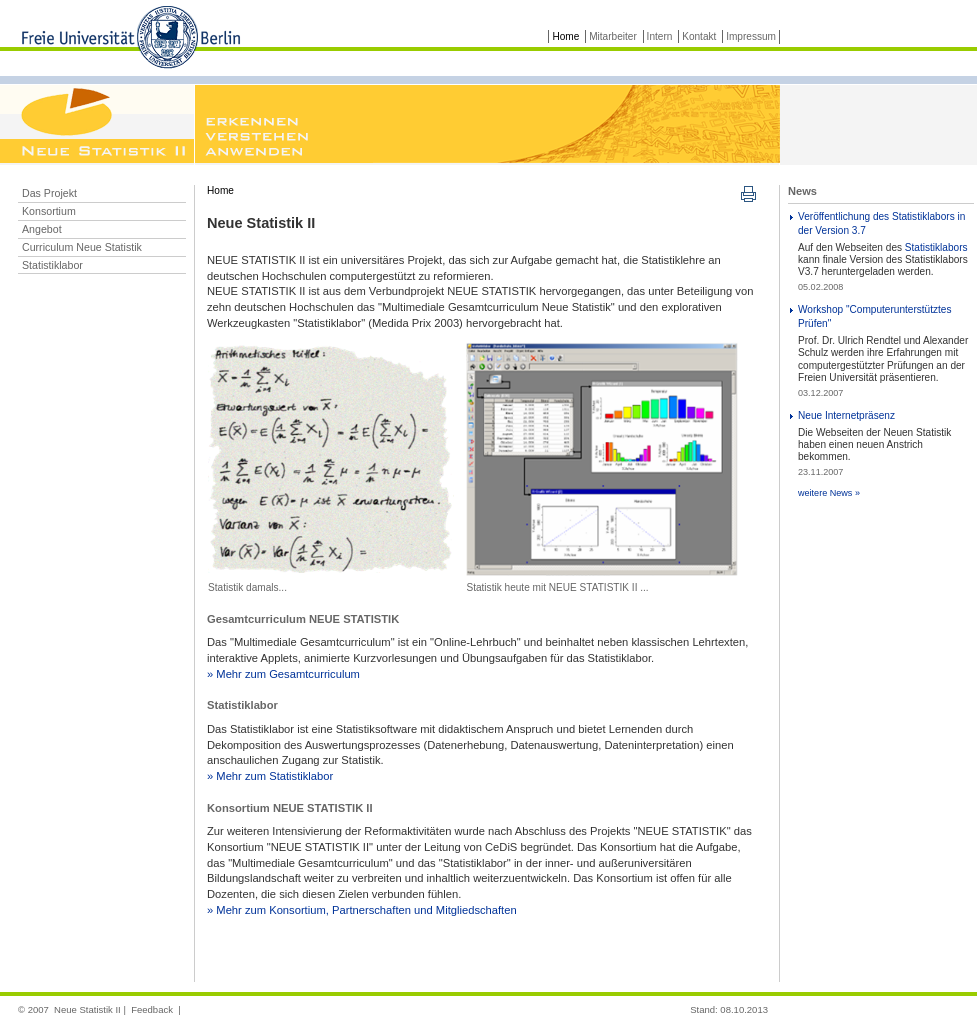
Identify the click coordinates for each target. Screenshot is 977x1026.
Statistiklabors (936, 247)
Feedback (153, 1009)
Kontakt (700, 36)
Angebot (42, 229)
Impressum (751, 36)
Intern (660, 36)
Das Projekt (49, 193)
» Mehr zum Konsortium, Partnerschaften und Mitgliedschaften (362, 910)
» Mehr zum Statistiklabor (270, 776)
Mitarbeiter (613, 36)
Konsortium (49, 211)
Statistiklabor (52, 265)
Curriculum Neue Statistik (82, 247)
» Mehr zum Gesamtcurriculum (283, 674)
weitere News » (829, 493)
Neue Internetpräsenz (846, 415)
